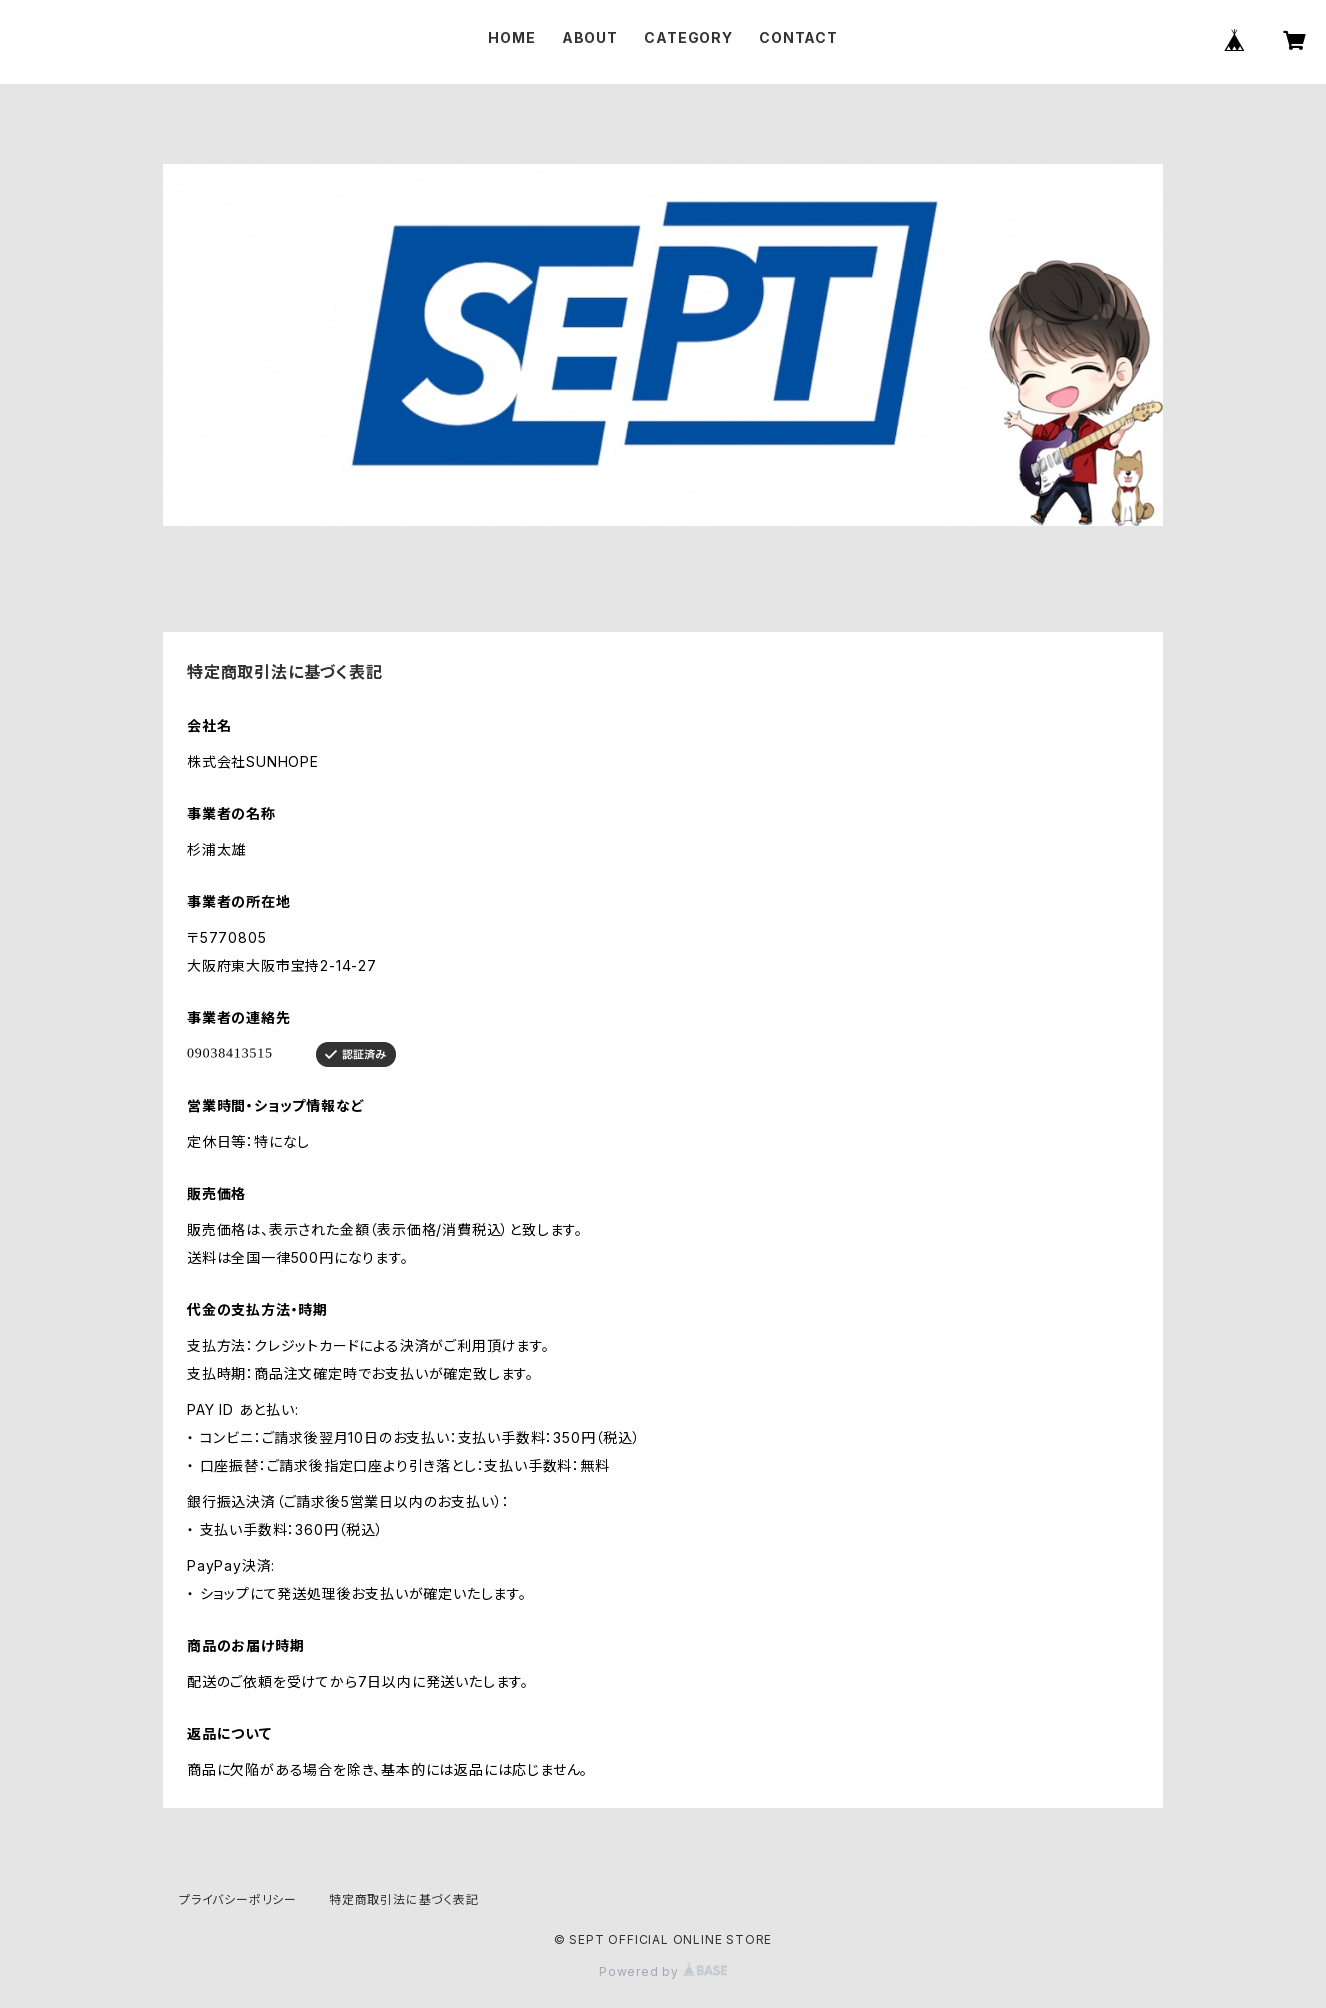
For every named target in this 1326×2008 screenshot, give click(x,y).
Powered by (663, 1971)
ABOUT (590, 37)
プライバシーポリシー (238, 1899)
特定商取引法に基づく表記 (404, 1899)
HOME (511, 37)
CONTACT (798, 37)
